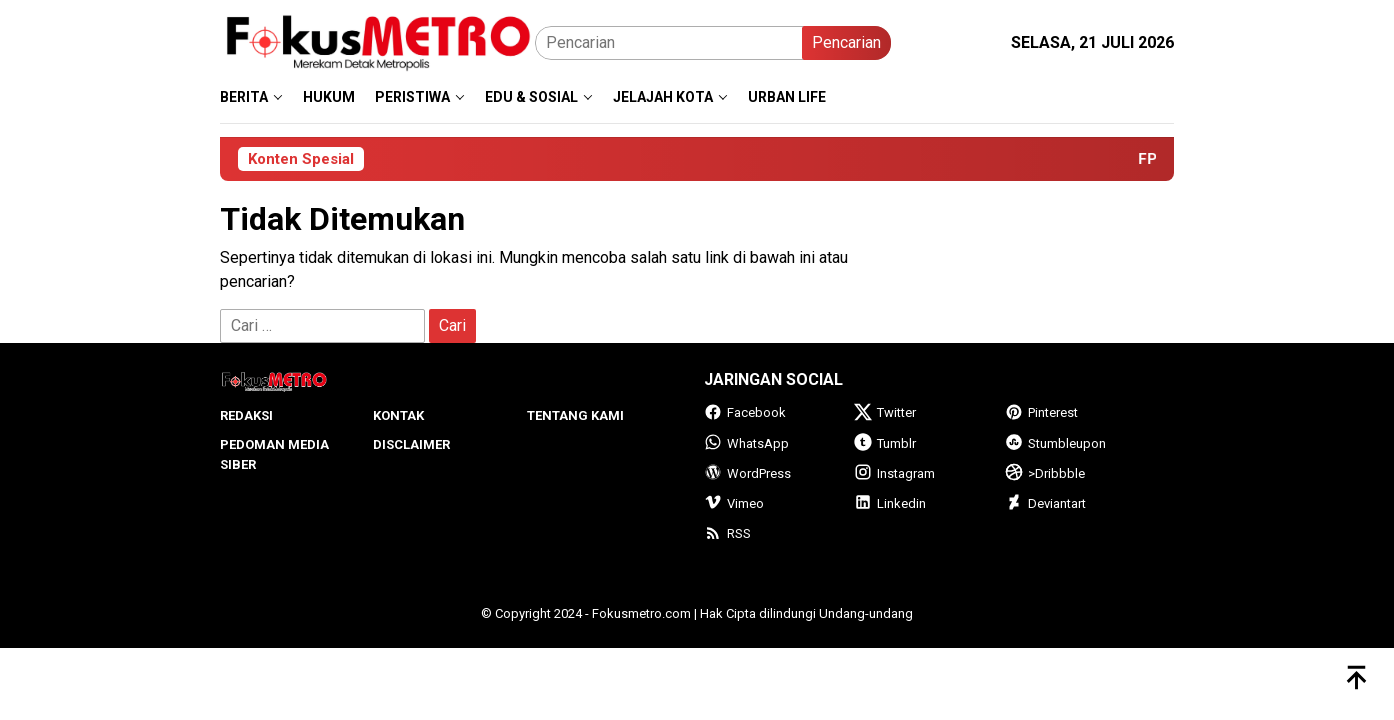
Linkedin (890, 503)
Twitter (885, 412)
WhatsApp (746, 443)
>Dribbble (1045, 473)
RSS (727, 533)
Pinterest (1041, 412)
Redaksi (246, 415)
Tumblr (885, 443)
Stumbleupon (1055, 443)
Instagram (894, 473)
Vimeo (734, 503)
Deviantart (1045, 503)
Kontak (398, 415)
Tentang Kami (575, 415)
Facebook (745, 412)
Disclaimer (411, 444)
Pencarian (846, 42)
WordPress (747, 473)
